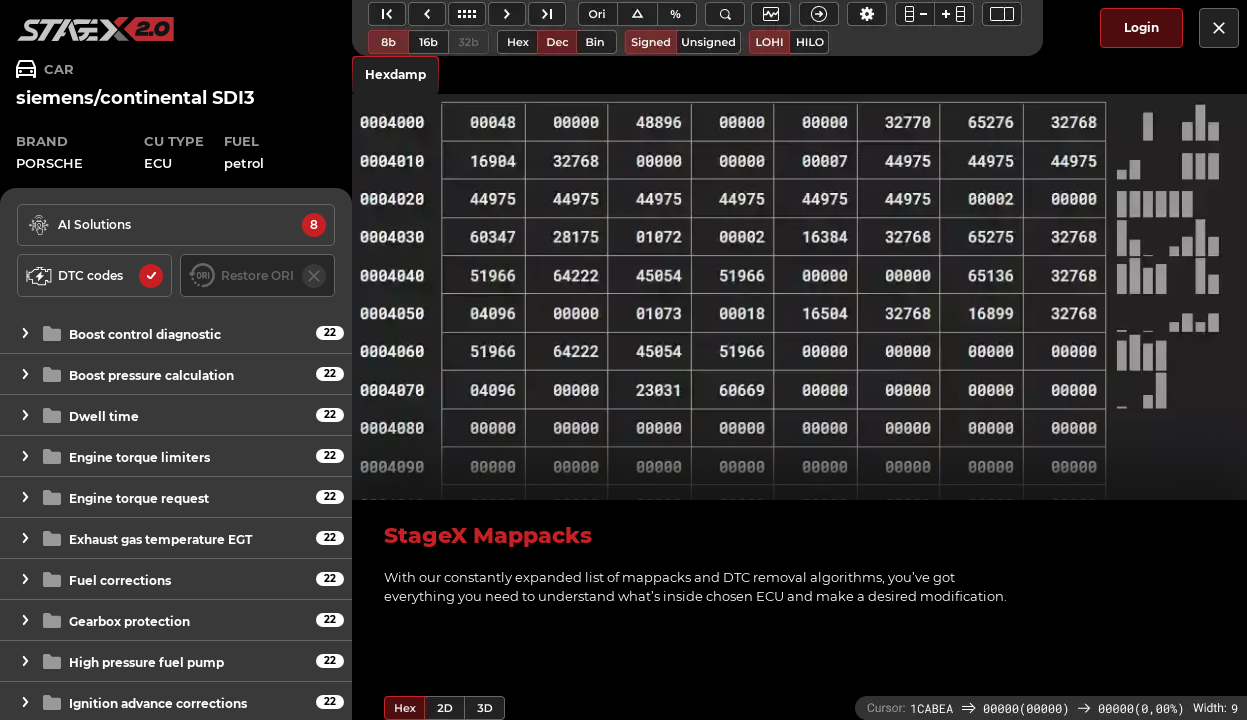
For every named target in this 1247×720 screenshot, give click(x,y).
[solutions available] (176, 225)
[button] (176, 333)
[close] (1219, 28)
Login (1141, 27)
